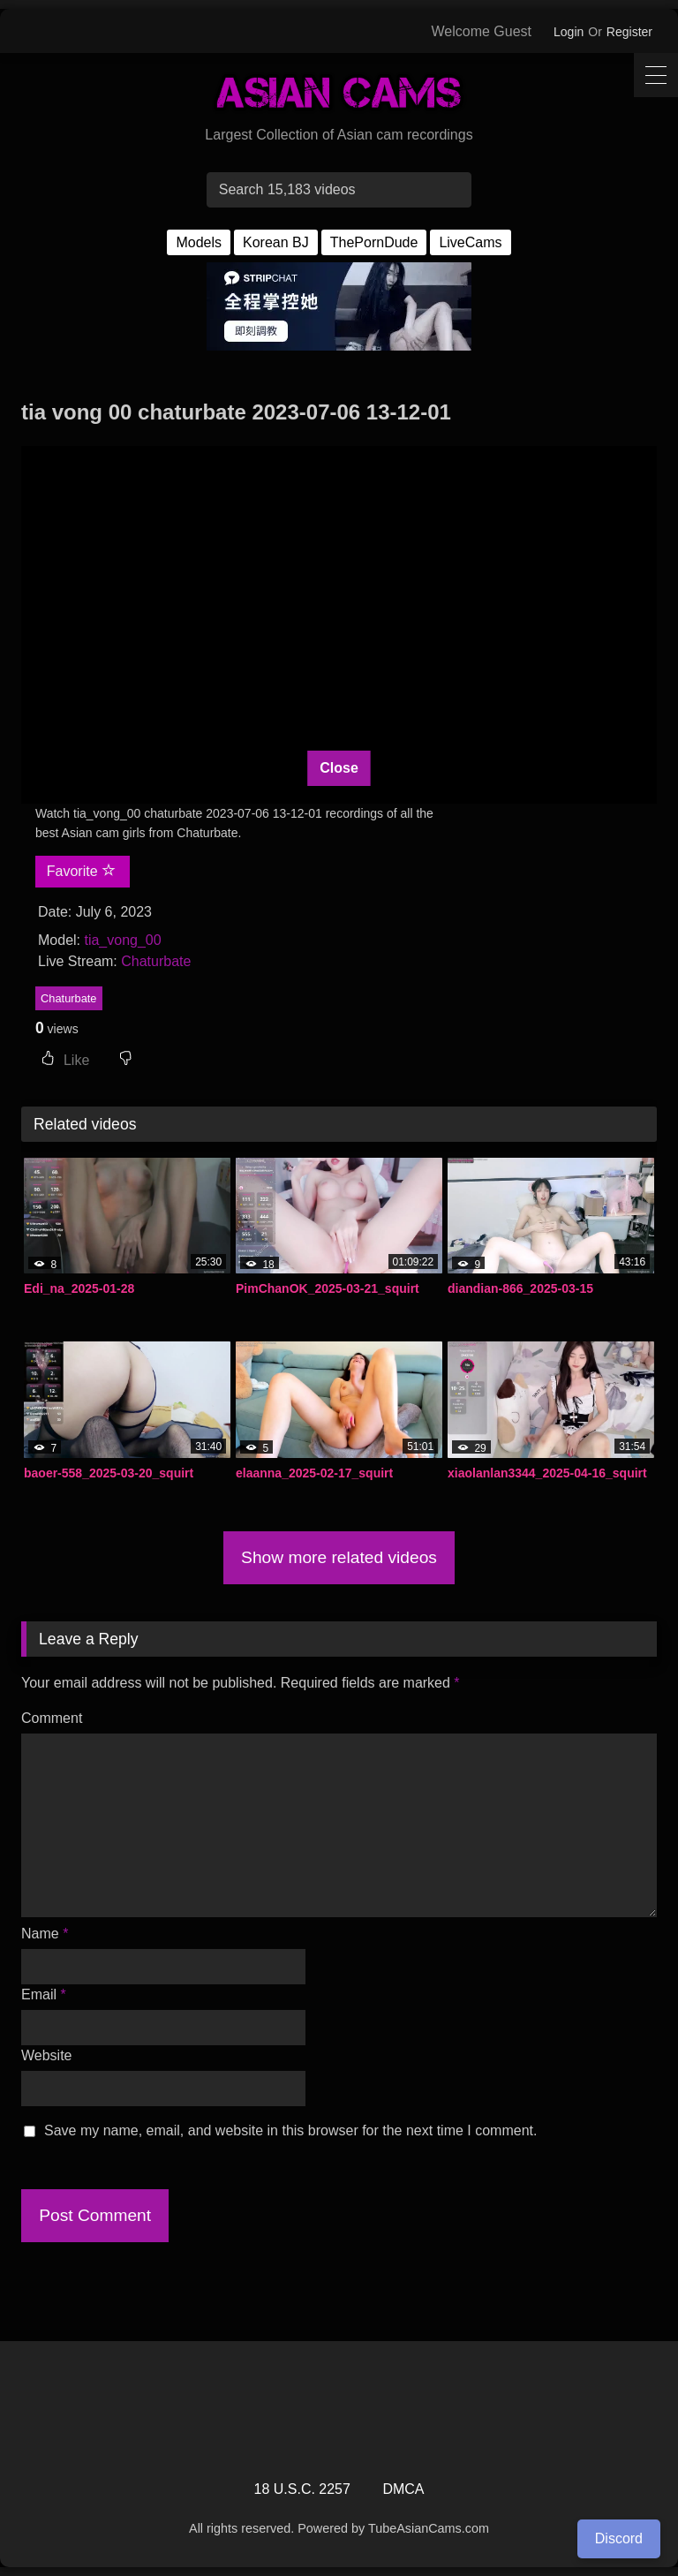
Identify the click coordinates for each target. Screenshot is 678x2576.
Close (339, 767)
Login (569, 32)
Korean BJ (276, 242)
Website (46, 2055)
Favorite (81, 871)
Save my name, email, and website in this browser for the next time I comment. (290, 2130)
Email (43, 1994)
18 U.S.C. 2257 (302, 2489)
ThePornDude (374, 242)
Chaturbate (156, 961)
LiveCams (470, 242)
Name (44, 1933)
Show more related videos (339, 1557)
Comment (51, 1718)
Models (199, 242)
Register (629, 32)
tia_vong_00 (122, 940)
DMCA (403, 2489)
